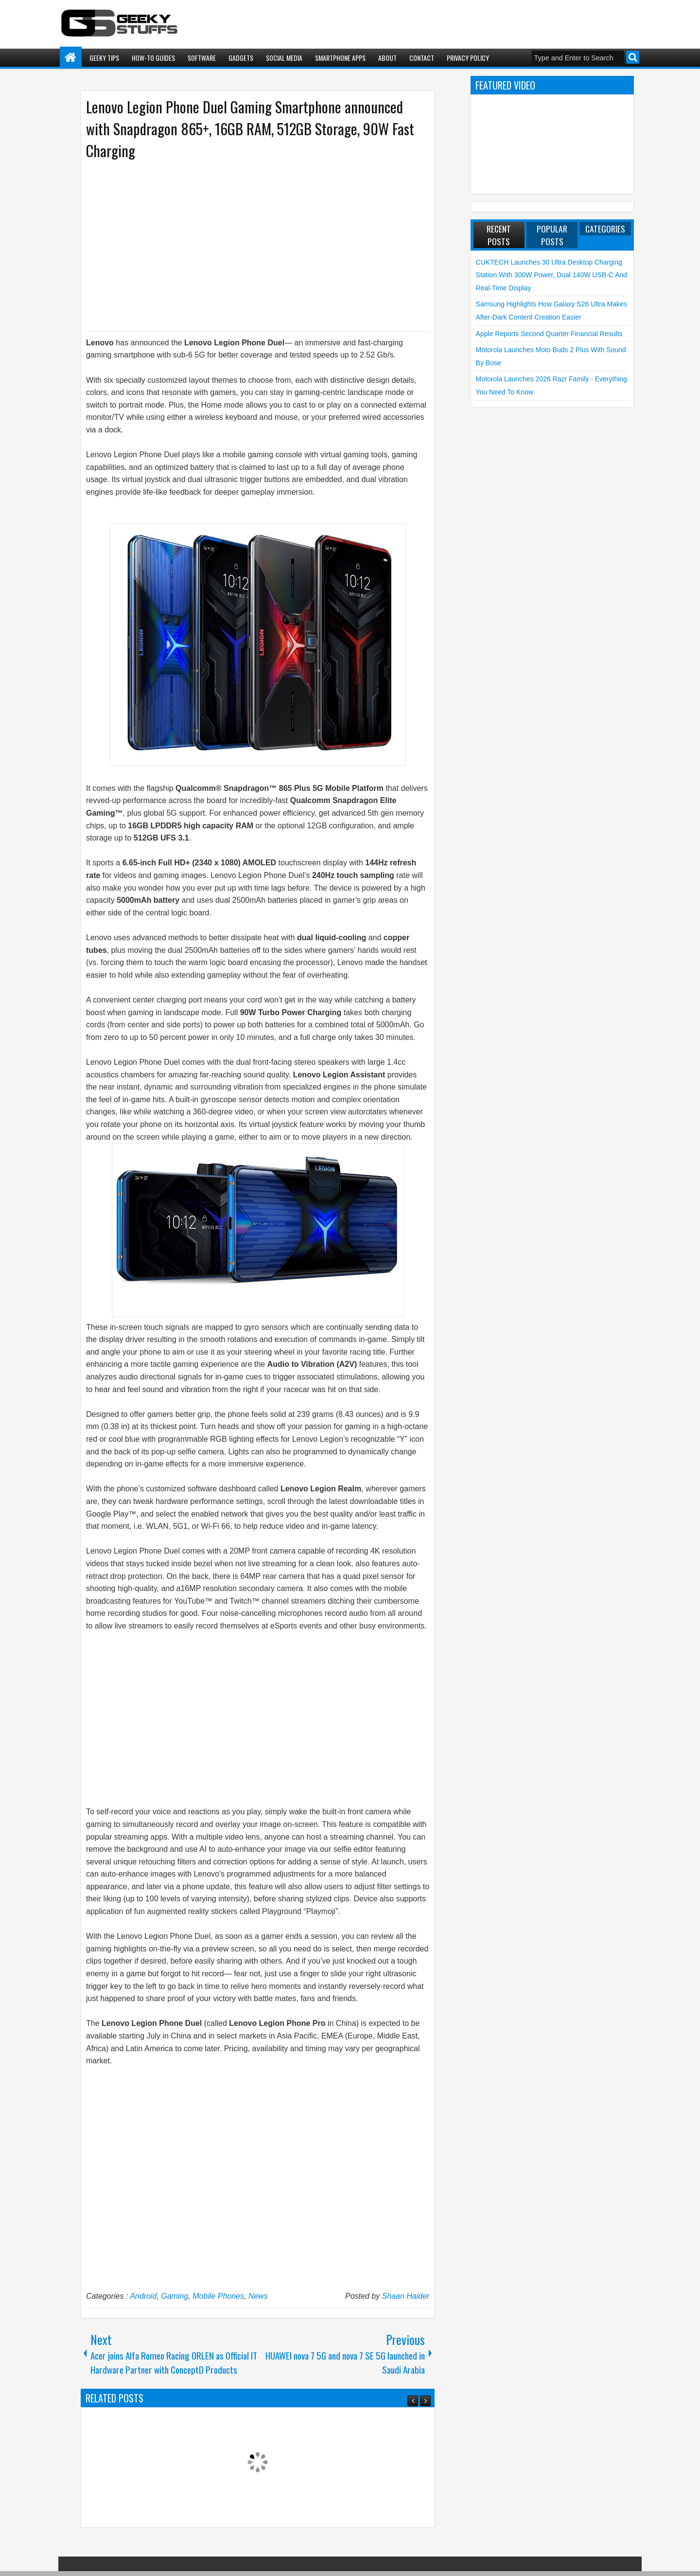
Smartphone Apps (340, 58)
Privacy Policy (468, 58)
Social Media (284, 58)
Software (202, 58)
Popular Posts (552, 235)
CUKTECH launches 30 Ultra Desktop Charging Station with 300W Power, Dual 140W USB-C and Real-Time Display (551, 275)
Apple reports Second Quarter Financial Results (549, 334)
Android (143, 2296)
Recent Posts (499, 235)
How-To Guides (153, 58)
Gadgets (240, 58)
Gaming (174, 2296)
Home (71, 57)
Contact (421, 58)
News (258, 2296)
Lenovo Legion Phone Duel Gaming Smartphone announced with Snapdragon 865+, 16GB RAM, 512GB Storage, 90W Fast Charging (250, 128)
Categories (605, 228)
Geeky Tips (104, 58)
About (387, 58)
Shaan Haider (406, 2296)
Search (632, 57)
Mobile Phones (218, 2296)
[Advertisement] (248, 245)
